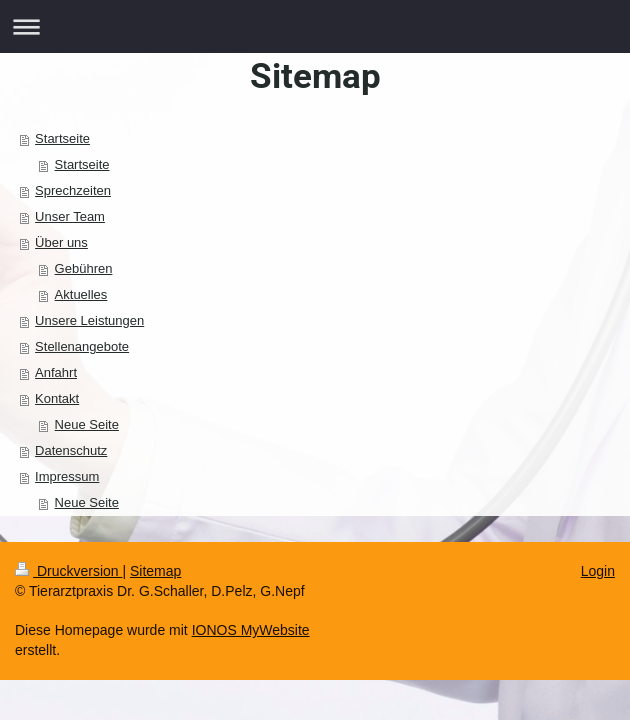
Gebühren (84, 268)
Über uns (61, 242)
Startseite (62, 138)
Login (598, 571)
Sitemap (155, 571)
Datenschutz (71, 450)
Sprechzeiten (73, 190)
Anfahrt (56, 372)
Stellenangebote (82, 346)
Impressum (67, 476)
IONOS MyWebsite (251, 630)
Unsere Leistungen (89, 320)
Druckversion (68, 571)
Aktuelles (81, 294)
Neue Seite (87, 424)
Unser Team (70, 216)
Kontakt (57, 398)
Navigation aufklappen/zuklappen (315, 26)
